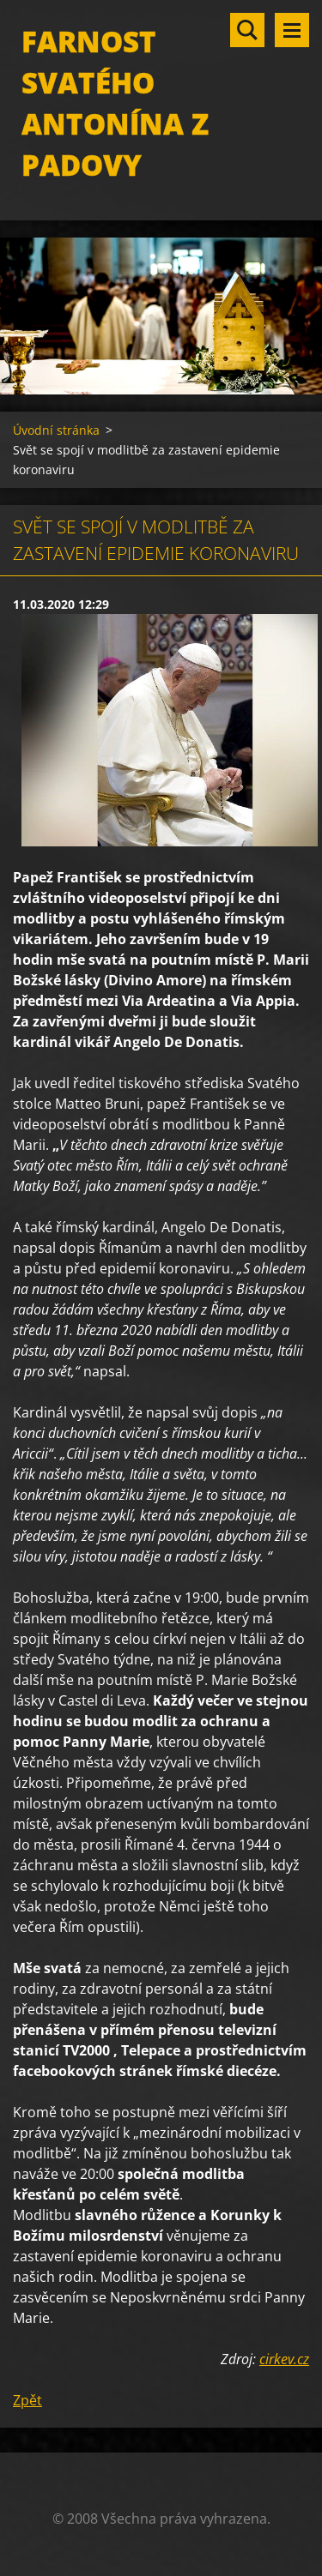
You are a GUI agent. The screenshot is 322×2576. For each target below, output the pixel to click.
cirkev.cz (284, 2359)
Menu (292, 30)
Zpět (27, 2400)
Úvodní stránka (56, 430)
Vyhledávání (247, 30)
